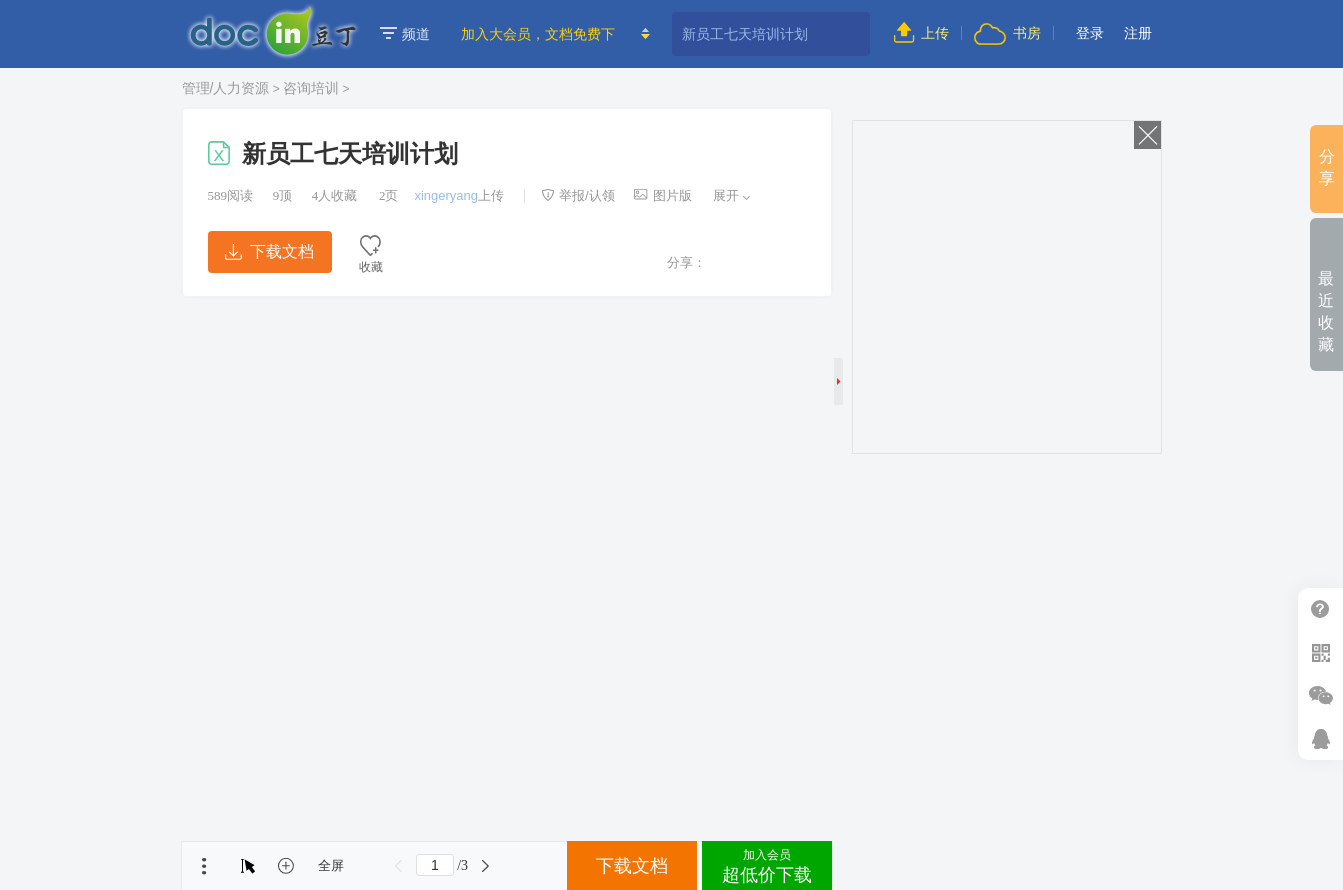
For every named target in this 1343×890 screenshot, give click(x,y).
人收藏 (335, 195)
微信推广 (1320, 695)
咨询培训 (311, 88)
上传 (921, 33)
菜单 (204, 866)
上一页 (399, 866)
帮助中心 (1320, 609)
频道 (405, 34)
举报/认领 (578, 195)
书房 (1007, 33)
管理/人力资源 (226, 88)
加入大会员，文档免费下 (538, 34)
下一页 (485, 866)
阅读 (231, 195)
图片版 (663, 195)
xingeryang (446, 195)
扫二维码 (1320, 652)
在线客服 (1320, 738)
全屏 (331, 865)
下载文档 (269, 251)
